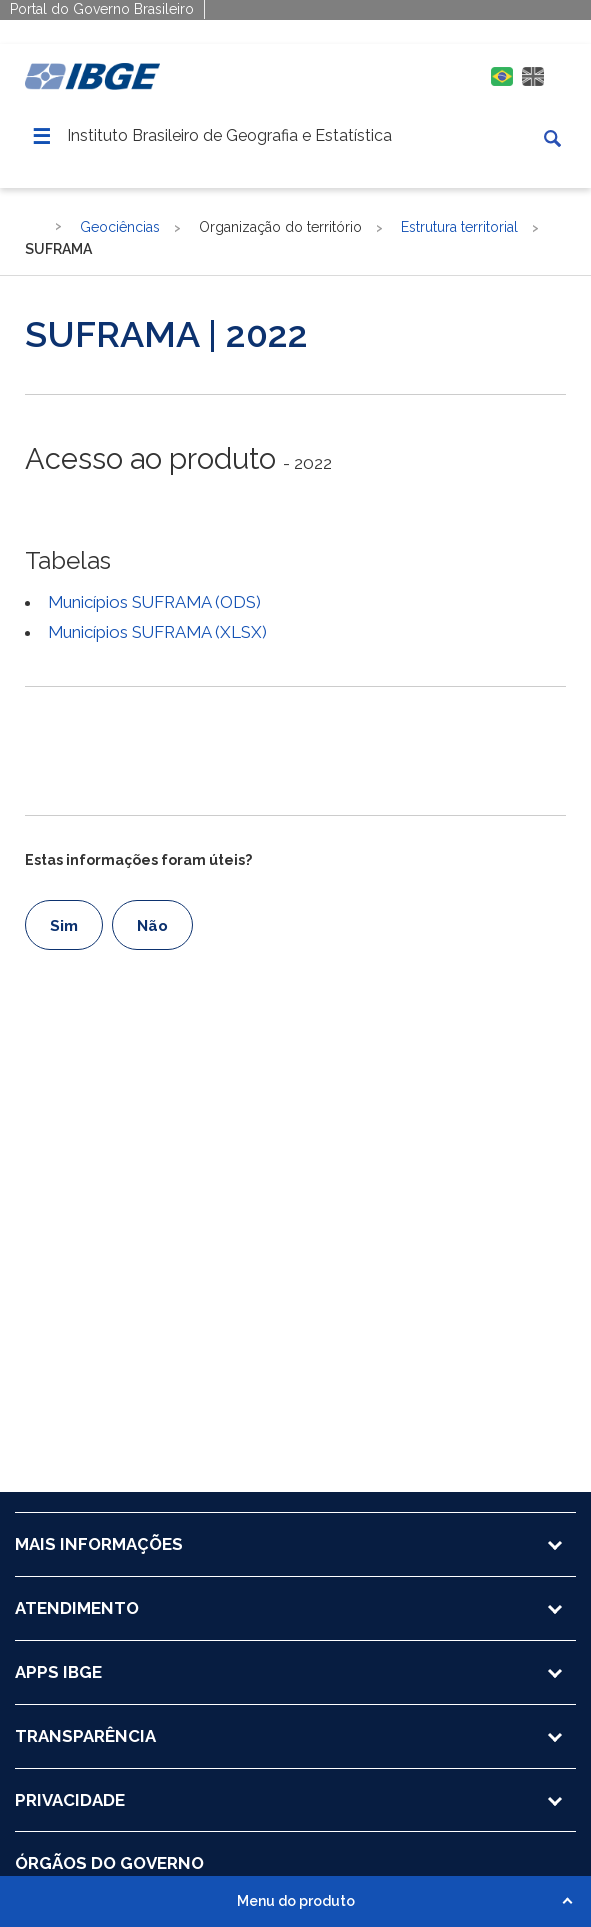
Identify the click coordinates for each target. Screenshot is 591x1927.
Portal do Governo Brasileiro (102, 9)
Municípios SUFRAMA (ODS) (154, 602)
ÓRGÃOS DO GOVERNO (109, 1863)
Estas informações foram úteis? (138, 860)
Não (152, 926)
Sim (64, 926)
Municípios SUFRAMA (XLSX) (157, 632)
